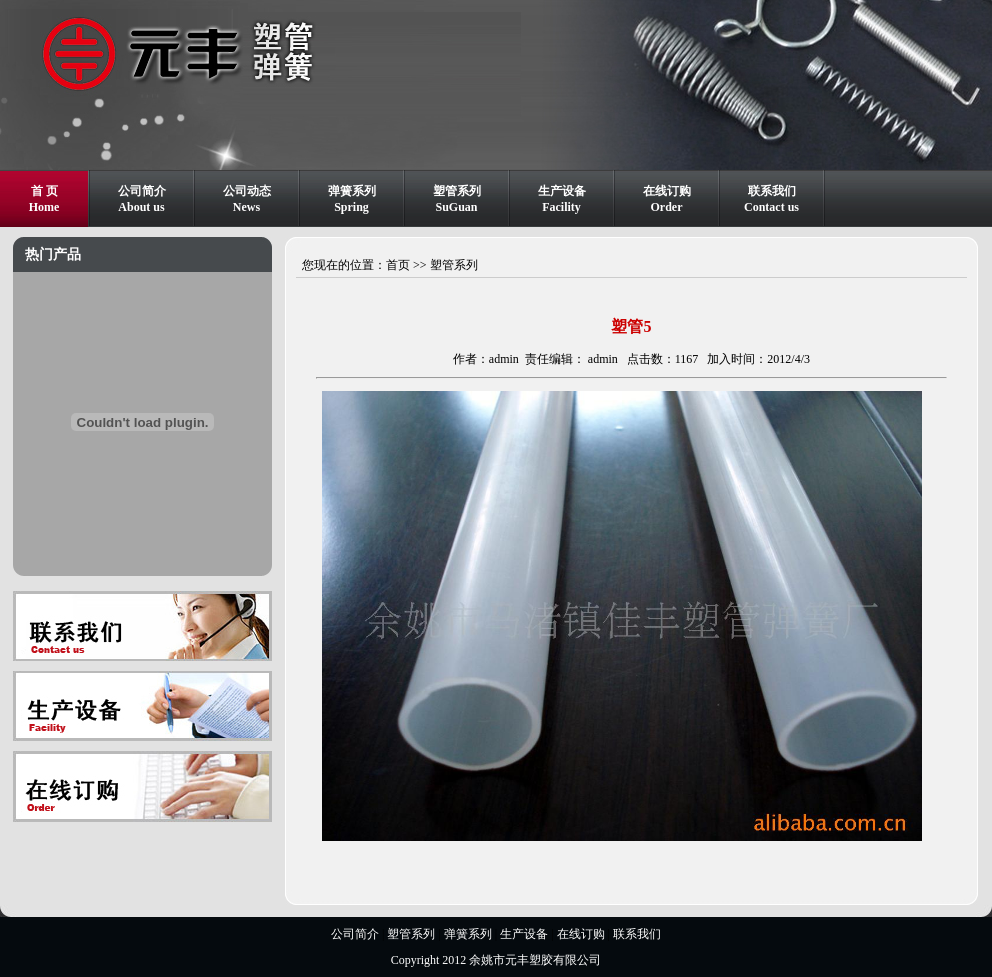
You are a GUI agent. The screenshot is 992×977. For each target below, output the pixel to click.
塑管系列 (454, 265)
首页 (398, 265)
